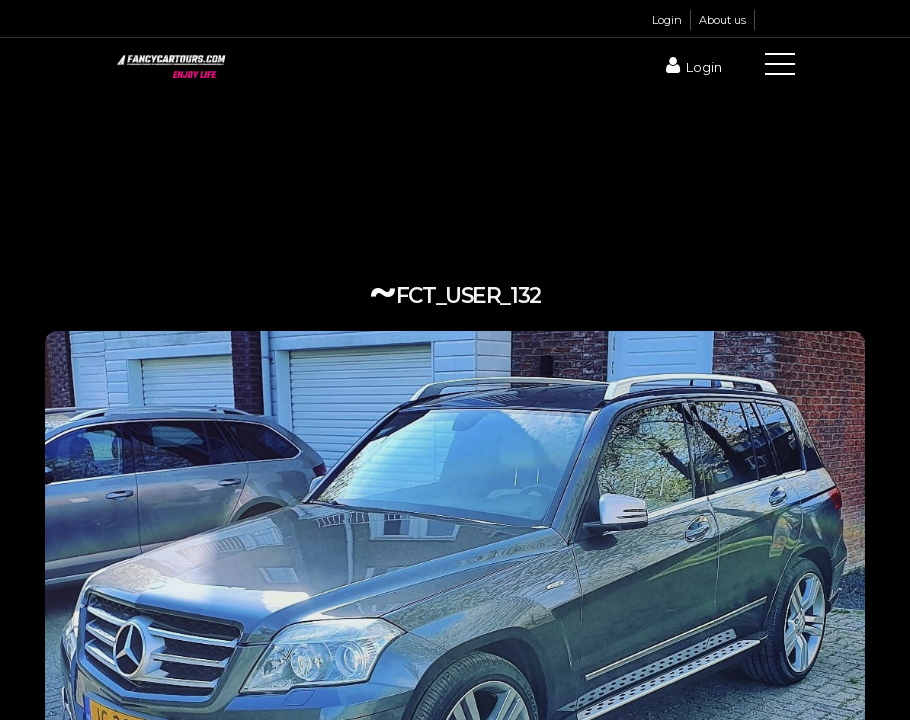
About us (722, 20)
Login (667, 20)
